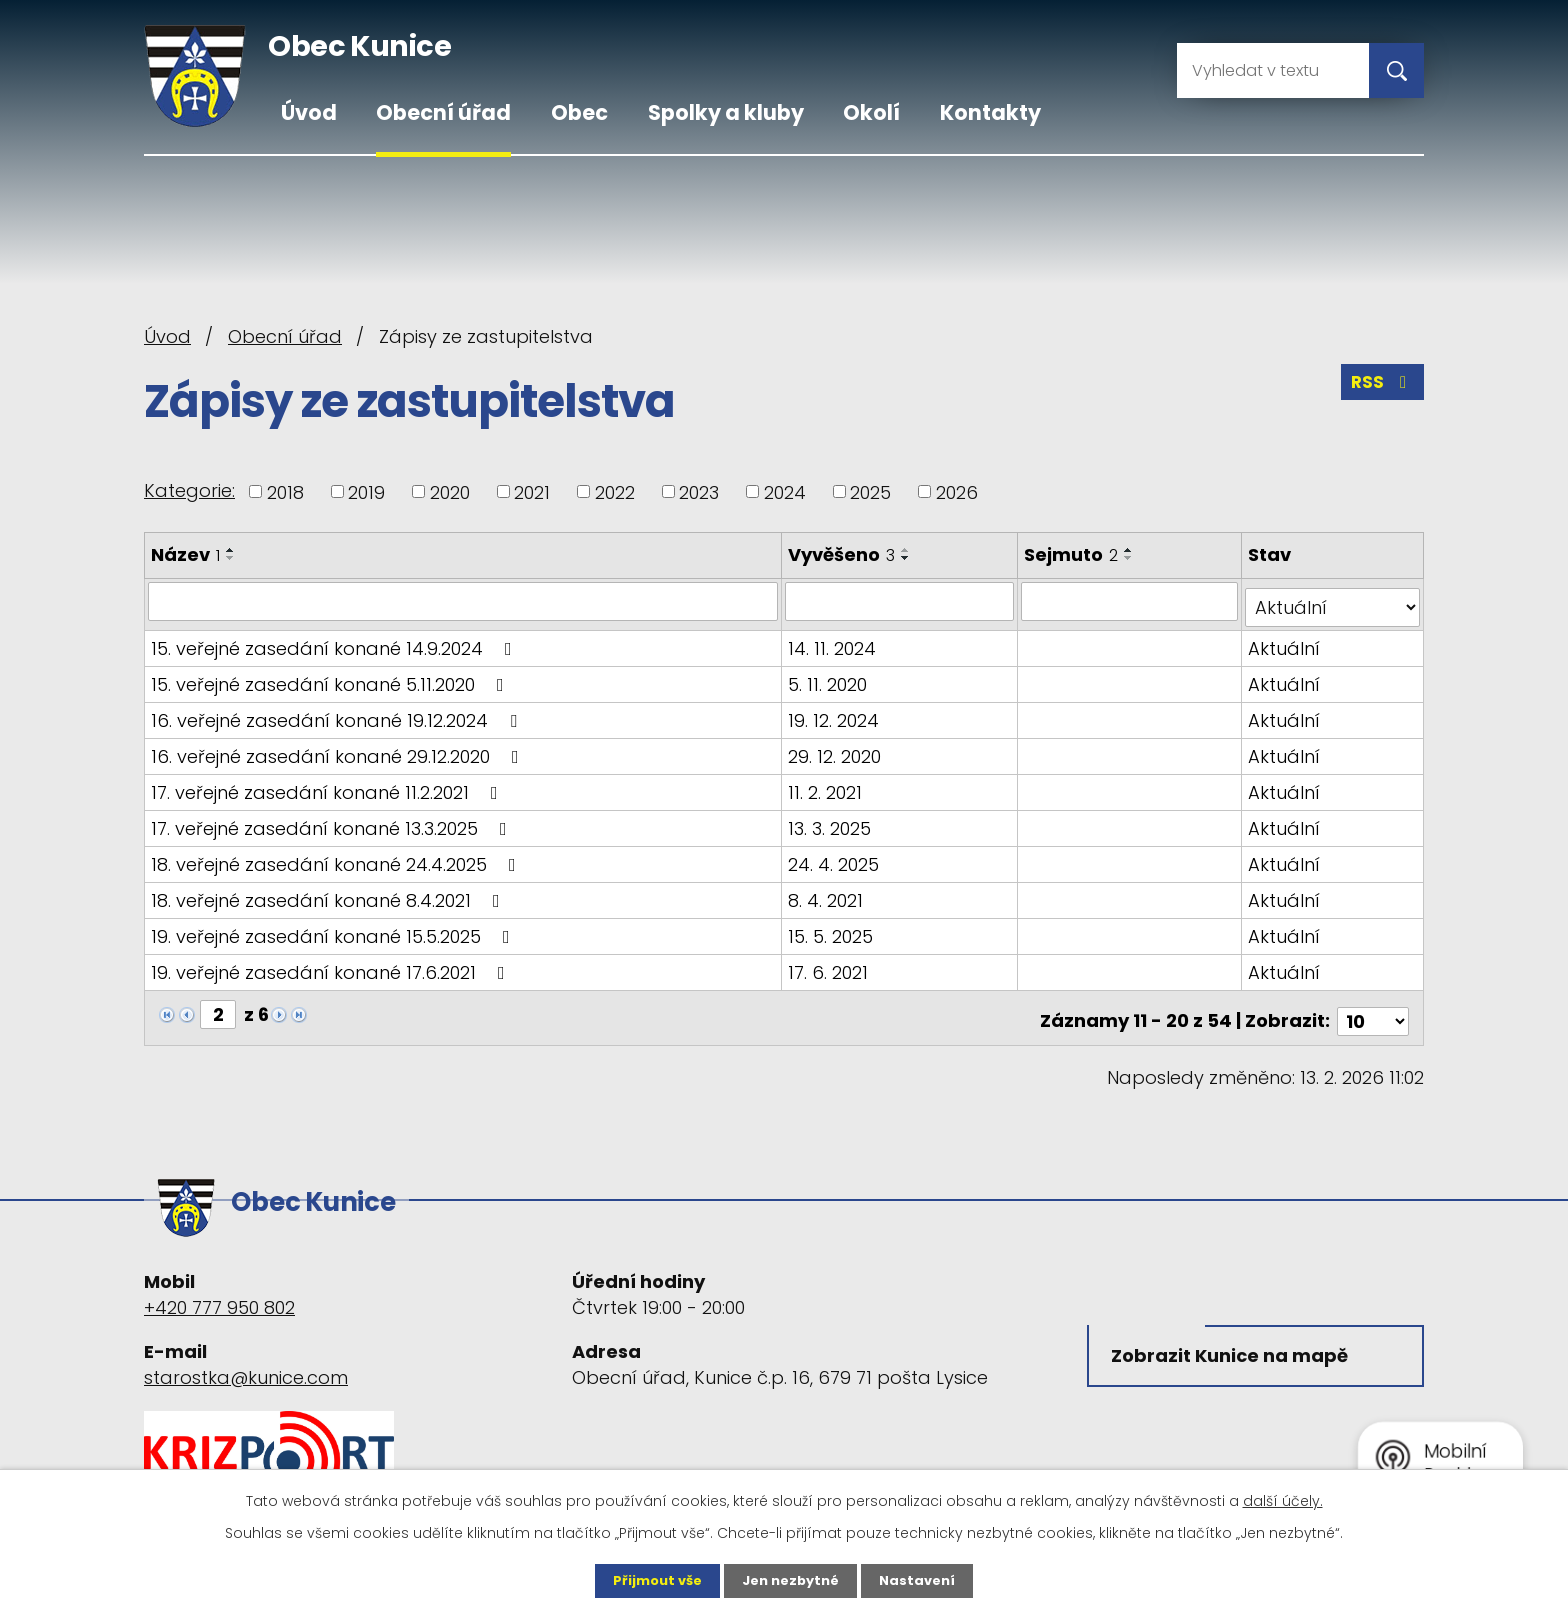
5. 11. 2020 (829, 677)
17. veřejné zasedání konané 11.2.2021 (328, 785)
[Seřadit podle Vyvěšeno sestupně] (908, 558)
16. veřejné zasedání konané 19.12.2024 (338, 713)
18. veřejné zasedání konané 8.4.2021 (329, 893)
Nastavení (924, 1580)
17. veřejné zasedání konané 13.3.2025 (333, 821)
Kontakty (990, 112)
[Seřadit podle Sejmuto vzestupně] (1132, 550)
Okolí (871, 112)
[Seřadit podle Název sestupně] (231, 558)
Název (185, 554)
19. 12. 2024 (835, 713)
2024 (785, 491)
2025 (870, 491)
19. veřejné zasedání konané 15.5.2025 (334, 929)
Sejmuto (1074, 554)
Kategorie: (189, 490)
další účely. (1283, 1500)
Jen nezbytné (791, 1580)
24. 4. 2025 (835, 857)
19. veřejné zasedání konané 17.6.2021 (332, 965)
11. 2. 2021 (827, 785)
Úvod (309, 112)
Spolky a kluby (726, 112)
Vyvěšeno (843, 554)
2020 (450, 491)
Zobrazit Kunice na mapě (1233, 1339)
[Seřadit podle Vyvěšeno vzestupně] (908, 550)
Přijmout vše (651, 1580)
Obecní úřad (443, 112)
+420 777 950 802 (219, 1285)
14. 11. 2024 (834, 641)
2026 (957, 491)
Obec (579, 112)
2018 (285, 491)
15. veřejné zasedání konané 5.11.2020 (331, 677)
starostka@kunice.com (246, 1355)
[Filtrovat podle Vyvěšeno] (902, 601)
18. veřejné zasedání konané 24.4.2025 (337, 857)
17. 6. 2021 (830, 965)
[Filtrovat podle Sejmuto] (1131, 601)
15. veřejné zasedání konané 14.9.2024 (335, 641)
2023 (699, 491)
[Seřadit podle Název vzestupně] (231, 550)
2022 (615, 491)
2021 (532, 491)
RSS (1381, 388)
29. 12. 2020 (836, 749)
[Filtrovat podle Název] (464, 601)
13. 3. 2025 (831, 821)
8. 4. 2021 (827, 893)
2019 (366, 491)
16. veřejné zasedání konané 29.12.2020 (339, 749)
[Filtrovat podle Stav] (1333, 601)
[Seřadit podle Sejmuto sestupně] (1132, 558)
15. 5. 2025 (832, 929)
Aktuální (1285, 641)
